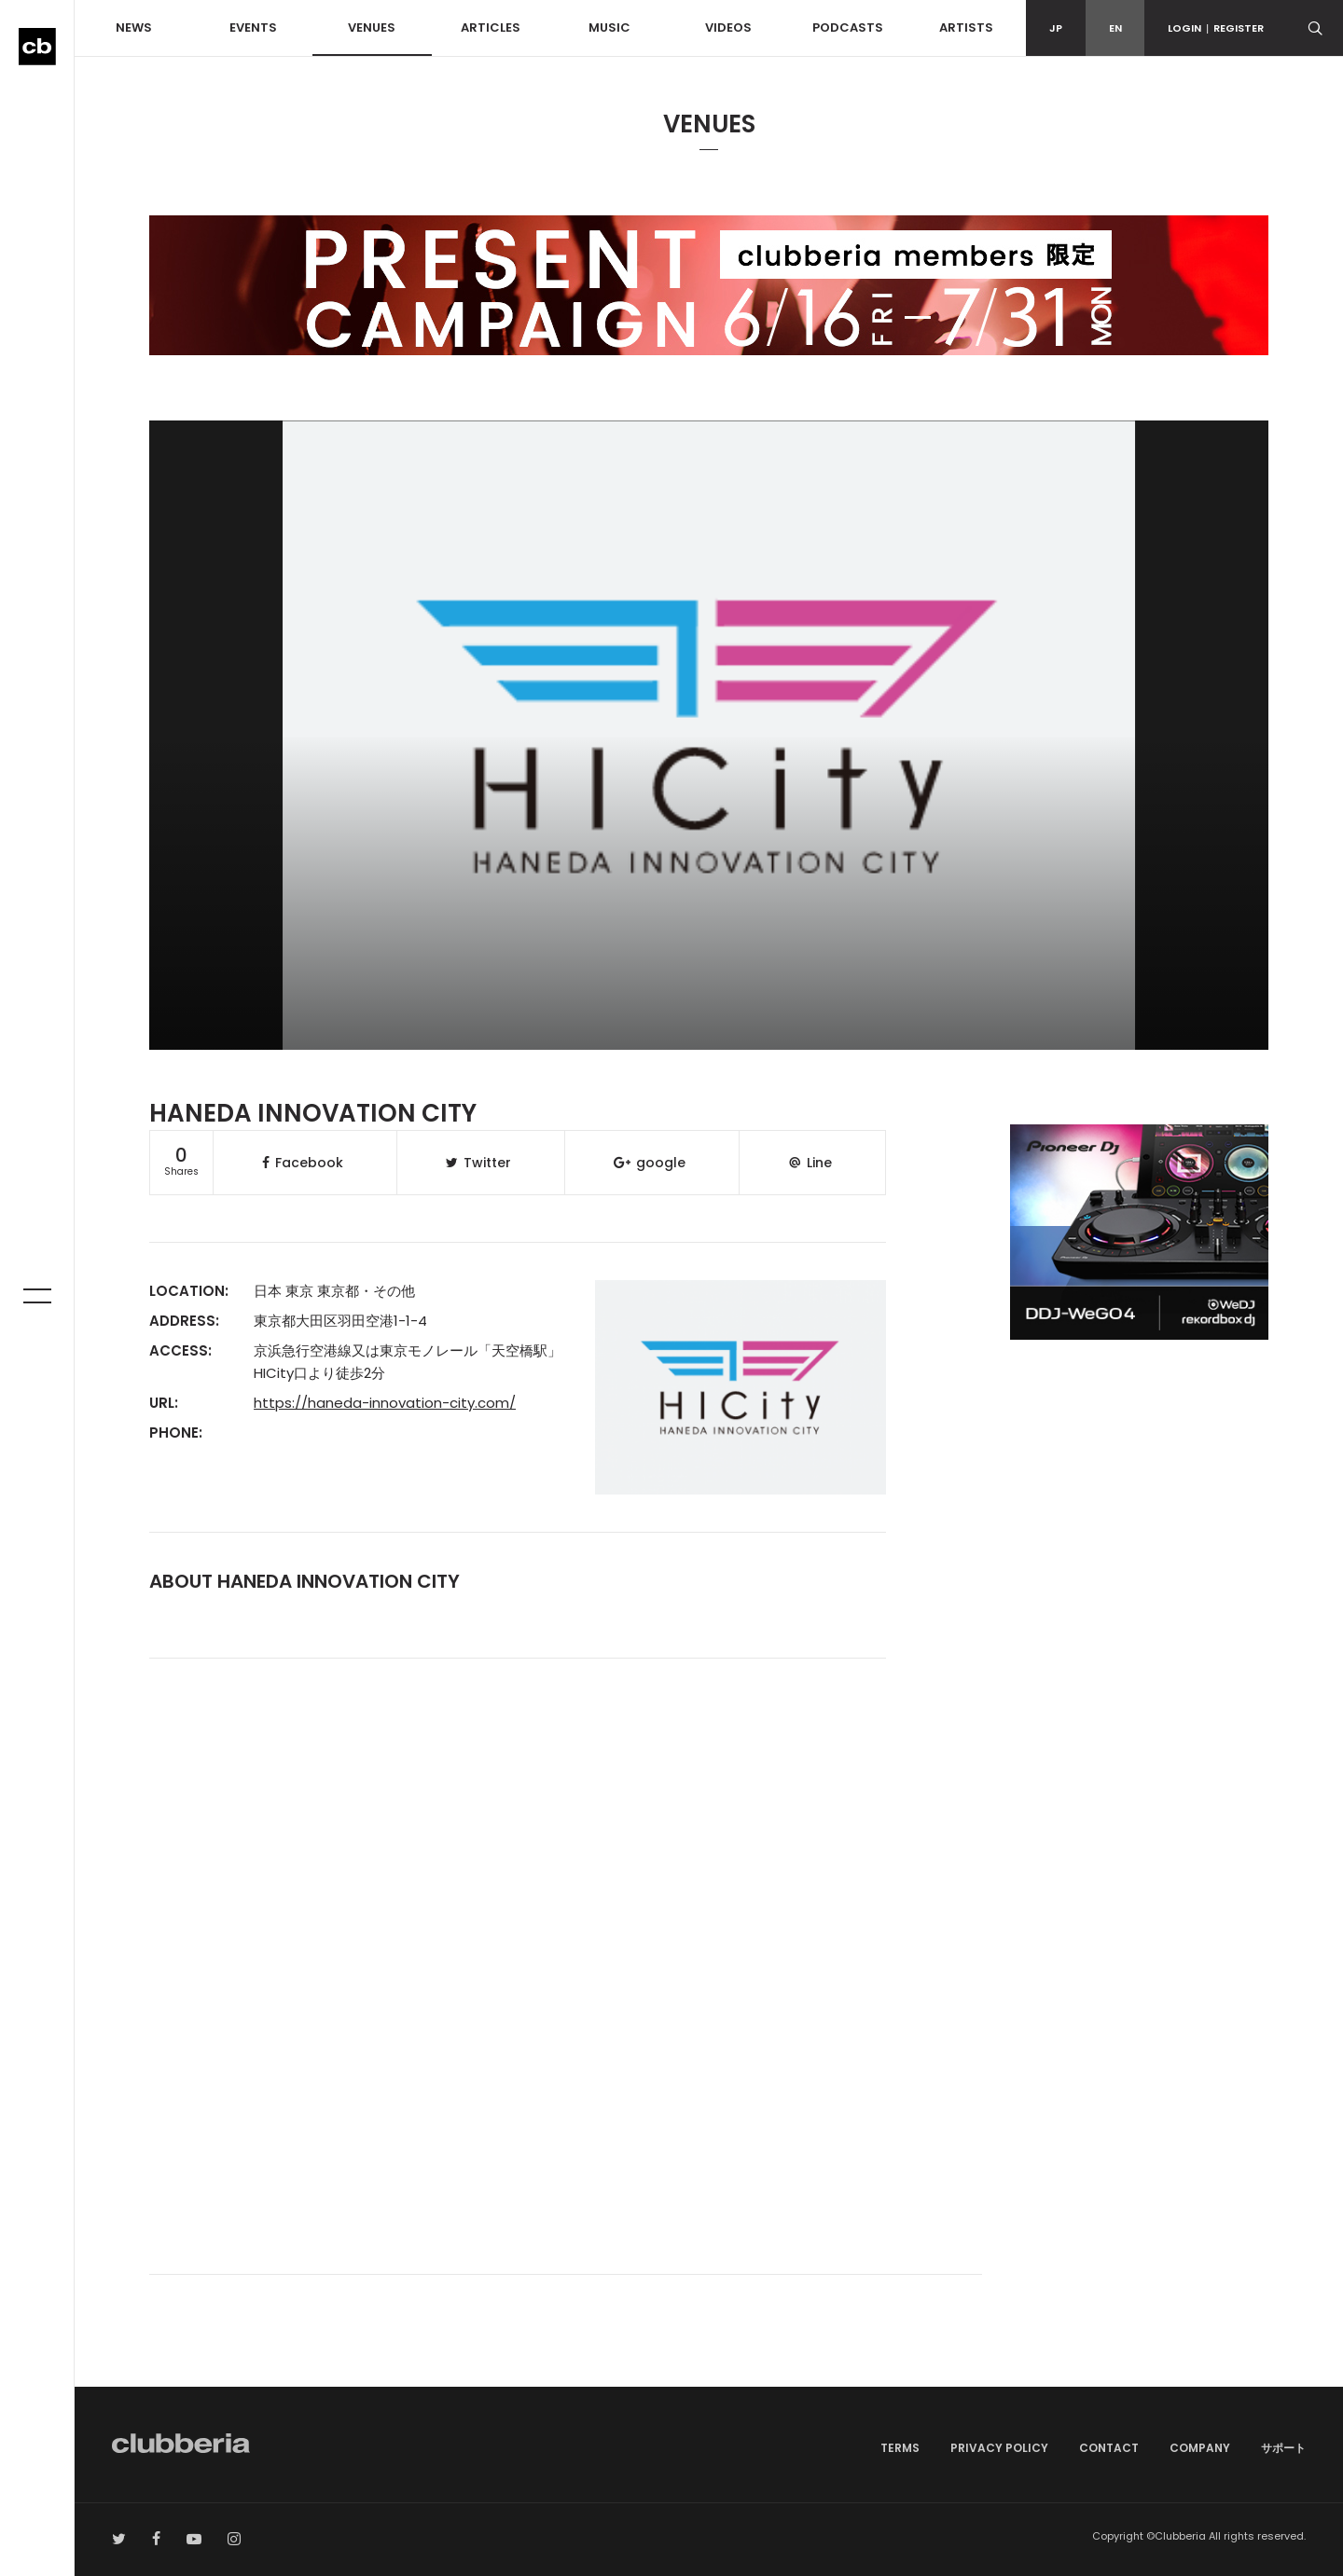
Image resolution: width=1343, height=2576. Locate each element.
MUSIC (609, 27)
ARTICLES (490, 27)
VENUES (371, 27)
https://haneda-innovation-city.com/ (385, 1402)
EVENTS (253, 27)
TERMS (900, 2448)
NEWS (134, 27)
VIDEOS (728, 27)
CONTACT (1109, 2448)
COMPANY (1200, 2448)
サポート (1283, 2448)
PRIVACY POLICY (999, 2448)
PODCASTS (847, 27)
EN (1115, 28)
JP (1055, 28)
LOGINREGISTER (1216, 28)
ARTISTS (966, 27)
